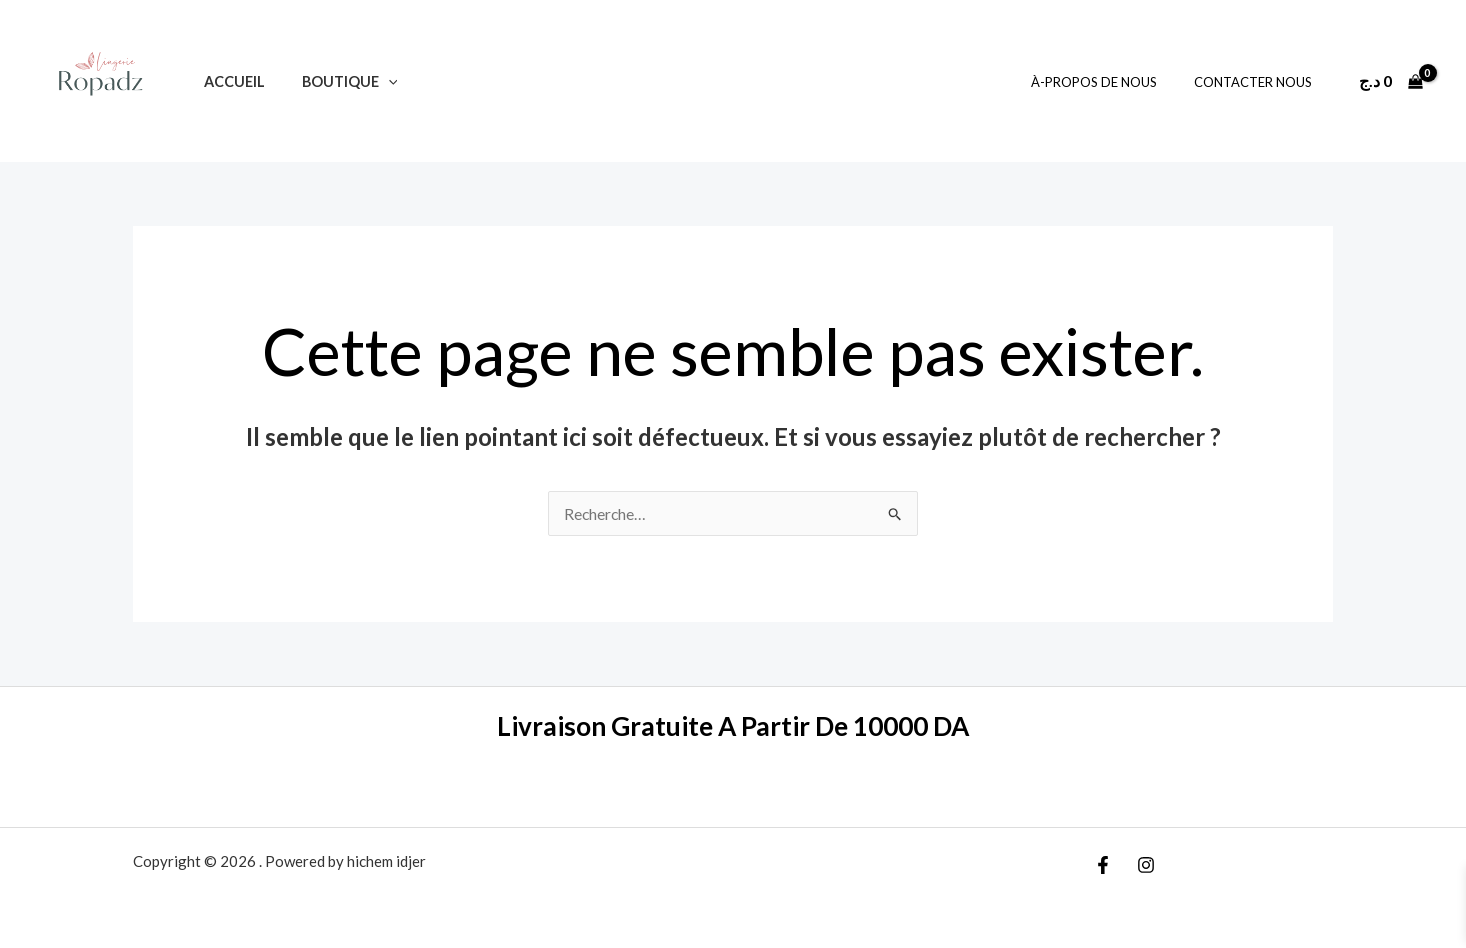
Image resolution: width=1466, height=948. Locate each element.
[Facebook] (1103, 865)
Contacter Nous (1258, 82)
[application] (375, 81)
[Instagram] (1146, 865)
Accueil (229, 81)
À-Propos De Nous (1110, 82)
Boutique (337, 81)
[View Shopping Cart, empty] (1390, 81)
